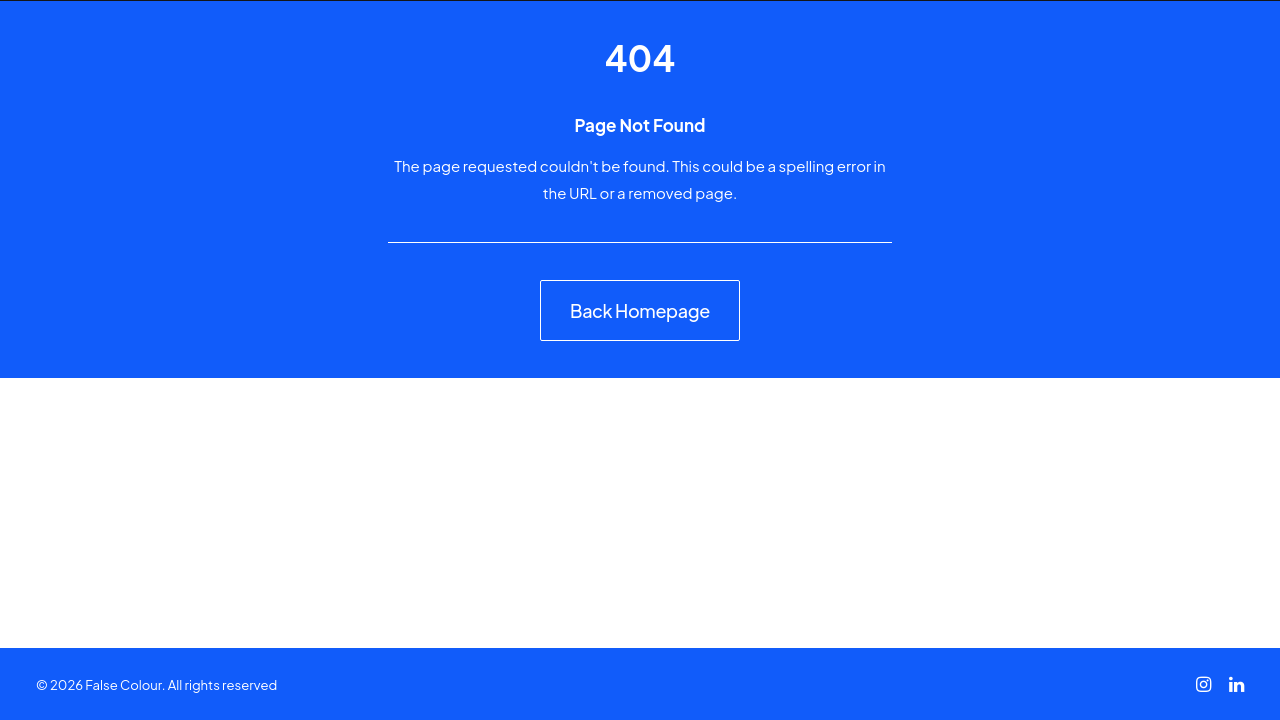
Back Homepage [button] (640, 310)
